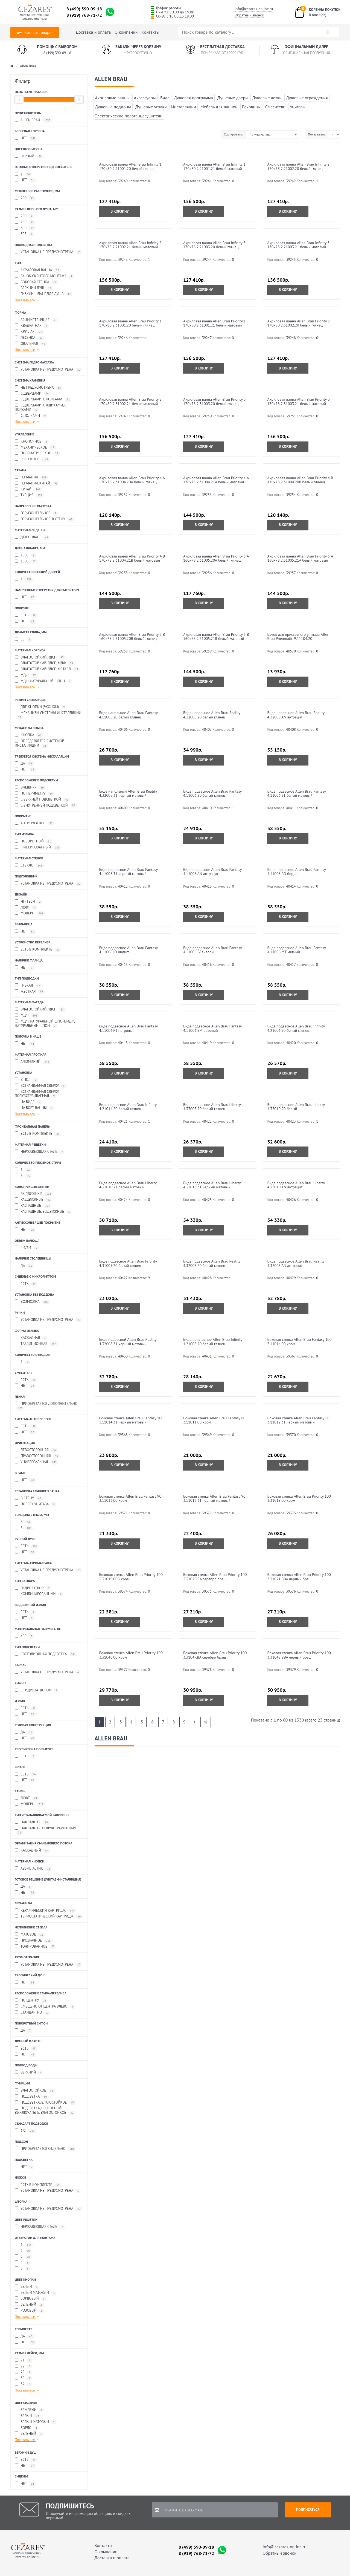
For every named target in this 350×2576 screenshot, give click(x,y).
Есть (26, 615)
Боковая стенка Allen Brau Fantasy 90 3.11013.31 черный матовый (214, 1498)
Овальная (31, 344)
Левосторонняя (36, 1450)
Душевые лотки (267, 97)
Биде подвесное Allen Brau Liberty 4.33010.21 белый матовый (128, 1184)
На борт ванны (34, 1108)
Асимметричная (36, 320)
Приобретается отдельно (45, 2149)
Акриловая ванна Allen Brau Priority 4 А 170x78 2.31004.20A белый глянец (132, 479)
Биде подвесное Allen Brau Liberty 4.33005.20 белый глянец (212, 1106)
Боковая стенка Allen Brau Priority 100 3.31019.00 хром (299, 1498)
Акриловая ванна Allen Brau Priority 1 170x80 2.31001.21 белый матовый (214, 323)
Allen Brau (28, 66)
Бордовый (30, 2298)
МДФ (26, 675)
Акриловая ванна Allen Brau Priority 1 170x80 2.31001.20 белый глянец (130, 323)
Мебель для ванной (219, 106)
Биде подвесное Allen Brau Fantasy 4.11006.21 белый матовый (296, 793)
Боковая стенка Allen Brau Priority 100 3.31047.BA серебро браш (215, 1654)
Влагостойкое (35, 2090)
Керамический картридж (45, 1910)
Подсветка (32, 2096)
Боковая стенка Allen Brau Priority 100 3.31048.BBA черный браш (299, 1654)
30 (23, 2378)
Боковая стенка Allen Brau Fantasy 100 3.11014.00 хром (299, 1341)
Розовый (29, 2310)
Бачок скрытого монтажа (44, 276)
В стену (29, 1498)
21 (23, 2360)
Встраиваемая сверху (40, 1086)
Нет (26, 138)
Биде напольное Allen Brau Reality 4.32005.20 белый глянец (211, 714)
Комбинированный (39, 1594)
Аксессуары (145, 97)
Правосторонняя (37, 1456)
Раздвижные (33, 1199)
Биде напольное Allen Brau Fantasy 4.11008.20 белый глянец (128, 714)
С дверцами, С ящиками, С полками (40, 407)
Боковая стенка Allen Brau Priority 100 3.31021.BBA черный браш (299, 1576)
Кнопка (29, 735)
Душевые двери (232, 97)
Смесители (275, 106)
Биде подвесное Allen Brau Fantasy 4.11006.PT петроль (128, 1028)
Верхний (29, 2072)
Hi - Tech (28, 901)
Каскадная (31, 1338)
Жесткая (30, 991)
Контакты (150, 32)
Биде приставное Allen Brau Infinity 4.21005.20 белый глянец (212, 1341)
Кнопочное (32, 441)
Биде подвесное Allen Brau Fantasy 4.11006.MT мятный (296, 949)
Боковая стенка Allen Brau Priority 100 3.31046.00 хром (131, 1654)
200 (24, 216)
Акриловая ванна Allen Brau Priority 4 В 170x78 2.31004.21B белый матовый (132, 558)
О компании (126, 32)
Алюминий (33, 1061)
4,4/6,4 (27, 1248)
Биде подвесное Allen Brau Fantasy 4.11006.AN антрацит (212, 871)
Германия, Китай (37, 483)
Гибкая (28, 985)
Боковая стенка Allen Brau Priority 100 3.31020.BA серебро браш (215, 1576)
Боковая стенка (36, 282)
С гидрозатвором (37, 1690)
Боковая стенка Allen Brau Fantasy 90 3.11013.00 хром (130, 1498)
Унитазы (297, 106)
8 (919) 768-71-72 (84, 15)
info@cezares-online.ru (254, 8)
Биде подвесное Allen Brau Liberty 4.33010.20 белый (296, 1106)
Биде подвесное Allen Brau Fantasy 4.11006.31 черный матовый (128, 871)
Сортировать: (233, 134)
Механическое (35, 447)
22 (23, 2366)
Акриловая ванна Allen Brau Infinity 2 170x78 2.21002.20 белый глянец (298, 166)
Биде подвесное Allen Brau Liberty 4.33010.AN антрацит (296, 1184)
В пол (26, 1080)
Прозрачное (33, 1940)
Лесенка (29, 338)
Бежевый (29, 2410)
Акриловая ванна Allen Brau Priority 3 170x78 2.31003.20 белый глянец (214, 401)
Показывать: (316, 134)
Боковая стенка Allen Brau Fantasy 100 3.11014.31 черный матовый (131, 1420)
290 (25, 198)
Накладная (32, 1822)
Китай (28, 489)
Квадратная (32, 326)
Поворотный (34, 841)
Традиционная (36, 1344)
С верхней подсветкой (42, 799)
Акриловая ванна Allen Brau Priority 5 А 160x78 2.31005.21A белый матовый (300, 558)
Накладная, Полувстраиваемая (45, 1830)
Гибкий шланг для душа (43, 294)
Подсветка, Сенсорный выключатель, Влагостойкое (45, 2110)
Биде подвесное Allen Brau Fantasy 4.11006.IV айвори (212, 949)
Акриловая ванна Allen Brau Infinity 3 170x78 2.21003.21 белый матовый (298, 244)
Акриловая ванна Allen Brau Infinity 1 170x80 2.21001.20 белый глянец (130, 166)
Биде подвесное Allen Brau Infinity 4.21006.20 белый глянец (296, 1028)
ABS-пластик (33, 1868)
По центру (31, 2000)
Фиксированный (38, 847)
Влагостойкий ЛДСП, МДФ (45, 663)
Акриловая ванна (38, 270)
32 (23, 2384)
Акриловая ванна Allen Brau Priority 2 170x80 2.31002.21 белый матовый (130, 401)
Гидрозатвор (33, 1588)
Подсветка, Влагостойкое (45, 2102)
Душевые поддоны (113, 106)
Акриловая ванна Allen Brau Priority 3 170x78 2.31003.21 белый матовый (298, 401)
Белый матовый (36, 2293)
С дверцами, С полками (43, 399)
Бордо (27, 2428)
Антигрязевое (34, 823)
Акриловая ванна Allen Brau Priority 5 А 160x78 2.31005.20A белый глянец (216, 558)
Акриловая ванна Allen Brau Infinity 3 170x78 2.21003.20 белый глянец (214, 244)
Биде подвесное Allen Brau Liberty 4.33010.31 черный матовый (212, 1184)
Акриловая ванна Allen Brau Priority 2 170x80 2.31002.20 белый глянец (298, 323)
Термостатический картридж (49, 1916)
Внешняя (30, 787)
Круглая (29, 332)
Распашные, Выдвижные (43, 1211)
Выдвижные (34, 1194)
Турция (29, 495)
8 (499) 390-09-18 (84, 8)
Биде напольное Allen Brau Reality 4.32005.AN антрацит (295, 714)
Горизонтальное (36, 513)
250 (25, 222)
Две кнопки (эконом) (40, 707)
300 (25, 228)
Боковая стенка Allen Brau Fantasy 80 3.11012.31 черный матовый (298, 1420)
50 (23, 639)
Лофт (26, 907)
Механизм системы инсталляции (48, 715)
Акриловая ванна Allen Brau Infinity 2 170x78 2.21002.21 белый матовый (130, 244)
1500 (26, 561)
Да (24, 763)
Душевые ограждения (307, 97)
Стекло (29, 865)
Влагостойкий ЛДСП (40, 657)
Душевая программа (193, 97)
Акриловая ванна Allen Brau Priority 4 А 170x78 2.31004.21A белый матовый (216, 479)
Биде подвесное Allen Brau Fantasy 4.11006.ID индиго (128, 949)
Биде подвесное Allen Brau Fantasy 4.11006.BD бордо (296, 871)
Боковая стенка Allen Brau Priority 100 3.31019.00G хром (131, 1576)
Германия (31, 477)
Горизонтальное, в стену (44, 519)
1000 (25, 555)
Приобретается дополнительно (46, 1406)
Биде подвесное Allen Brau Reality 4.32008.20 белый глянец (211, 1263)
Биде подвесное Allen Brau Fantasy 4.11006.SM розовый (212, 1028)
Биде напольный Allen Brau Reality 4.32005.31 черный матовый (128, 793)
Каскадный (32, 1850)
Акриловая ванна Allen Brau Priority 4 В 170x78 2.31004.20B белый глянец (300, 479)
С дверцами (33, 393)
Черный (29, 156)
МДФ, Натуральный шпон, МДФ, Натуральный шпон (45, 1023)
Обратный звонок (249, 15)
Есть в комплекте (38, 949)
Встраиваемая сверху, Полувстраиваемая (37, 1094)
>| (205, 1722)
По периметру (35, 793)
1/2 (25, 2131)
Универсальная (37, 1462)
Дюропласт (32, 537)
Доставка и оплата (93, 32)
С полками (31, 416)
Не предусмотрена (39, 387)
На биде (28, 1102)
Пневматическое (37, 453)
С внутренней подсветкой (46, 805)
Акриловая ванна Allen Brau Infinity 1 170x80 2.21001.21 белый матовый (214, 166)
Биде (165, 97)
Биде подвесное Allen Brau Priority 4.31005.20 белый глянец (128, 1263)
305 (24, 234)
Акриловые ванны (112, 97)
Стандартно (32, 2012)
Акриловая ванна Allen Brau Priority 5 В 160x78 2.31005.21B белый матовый (216, 636)
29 (23, 2372)
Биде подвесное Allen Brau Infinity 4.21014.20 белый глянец (128, 1106)
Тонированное (35, 1946)
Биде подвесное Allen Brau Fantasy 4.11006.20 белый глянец (212, 793)
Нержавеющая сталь (40, 1152)
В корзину (120, 211)
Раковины (251, 106)
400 (24, 1636)
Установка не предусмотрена (48, 252)
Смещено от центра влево (45, 2006)
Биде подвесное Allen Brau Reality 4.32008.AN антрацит (295, 1263)
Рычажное (32, 459)
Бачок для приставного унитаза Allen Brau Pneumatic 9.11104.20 (298, 636)
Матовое (30, 1934)
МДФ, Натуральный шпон (43, 681)
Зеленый (29, 2304)
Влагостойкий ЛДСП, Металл (47, 669)
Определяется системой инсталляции (40, 743)
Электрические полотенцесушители (129, 116)
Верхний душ (34, 288)
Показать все (27, 300)
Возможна (32, 1301)
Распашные (33, 1205)
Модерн (30, 913)
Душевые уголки (151, 106)
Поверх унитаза (35, 1504)
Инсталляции (183, 106)
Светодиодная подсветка (46, 1654)
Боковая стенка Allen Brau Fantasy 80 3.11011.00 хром (214, 1420)
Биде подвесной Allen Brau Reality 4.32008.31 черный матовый (127, 1341)
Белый (27, 2287)
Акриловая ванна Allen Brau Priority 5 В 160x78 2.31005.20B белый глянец (132, 636)
